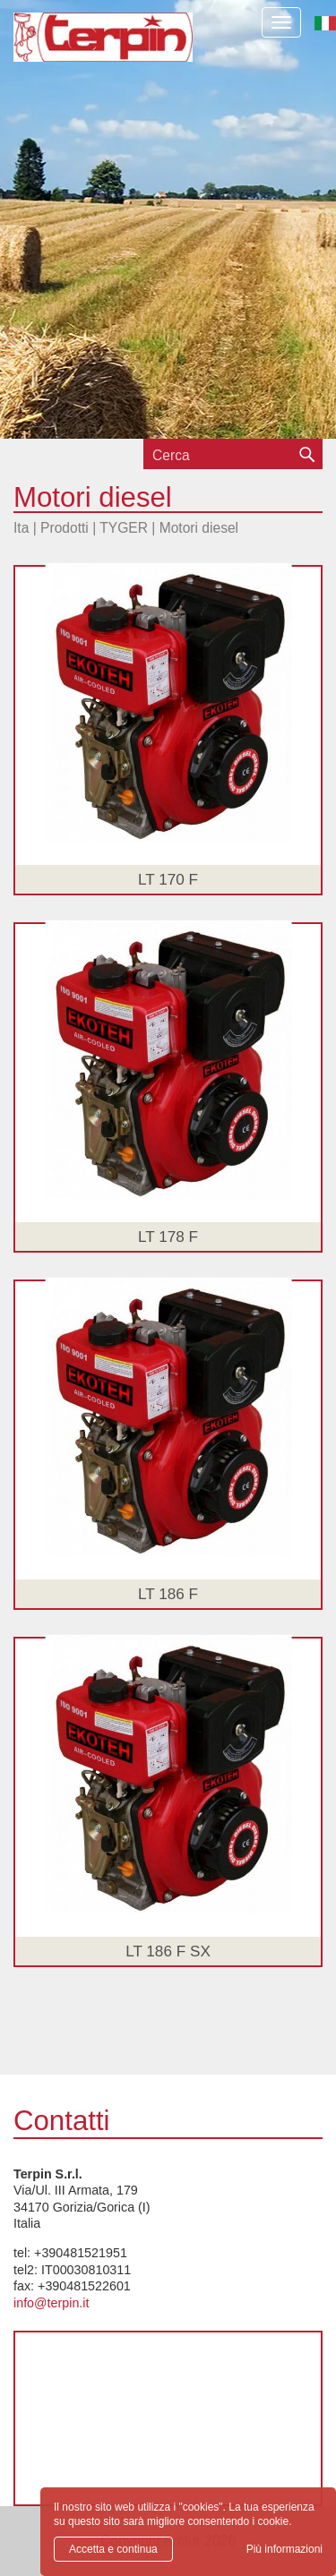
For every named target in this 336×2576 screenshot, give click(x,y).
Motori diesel (198, 527)
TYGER (123, 527)
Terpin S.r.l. (103, 50)
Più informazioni (284, 2549)
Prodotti (64, 527)
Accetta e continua (113, 2549)
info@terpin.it (51, 2303)
